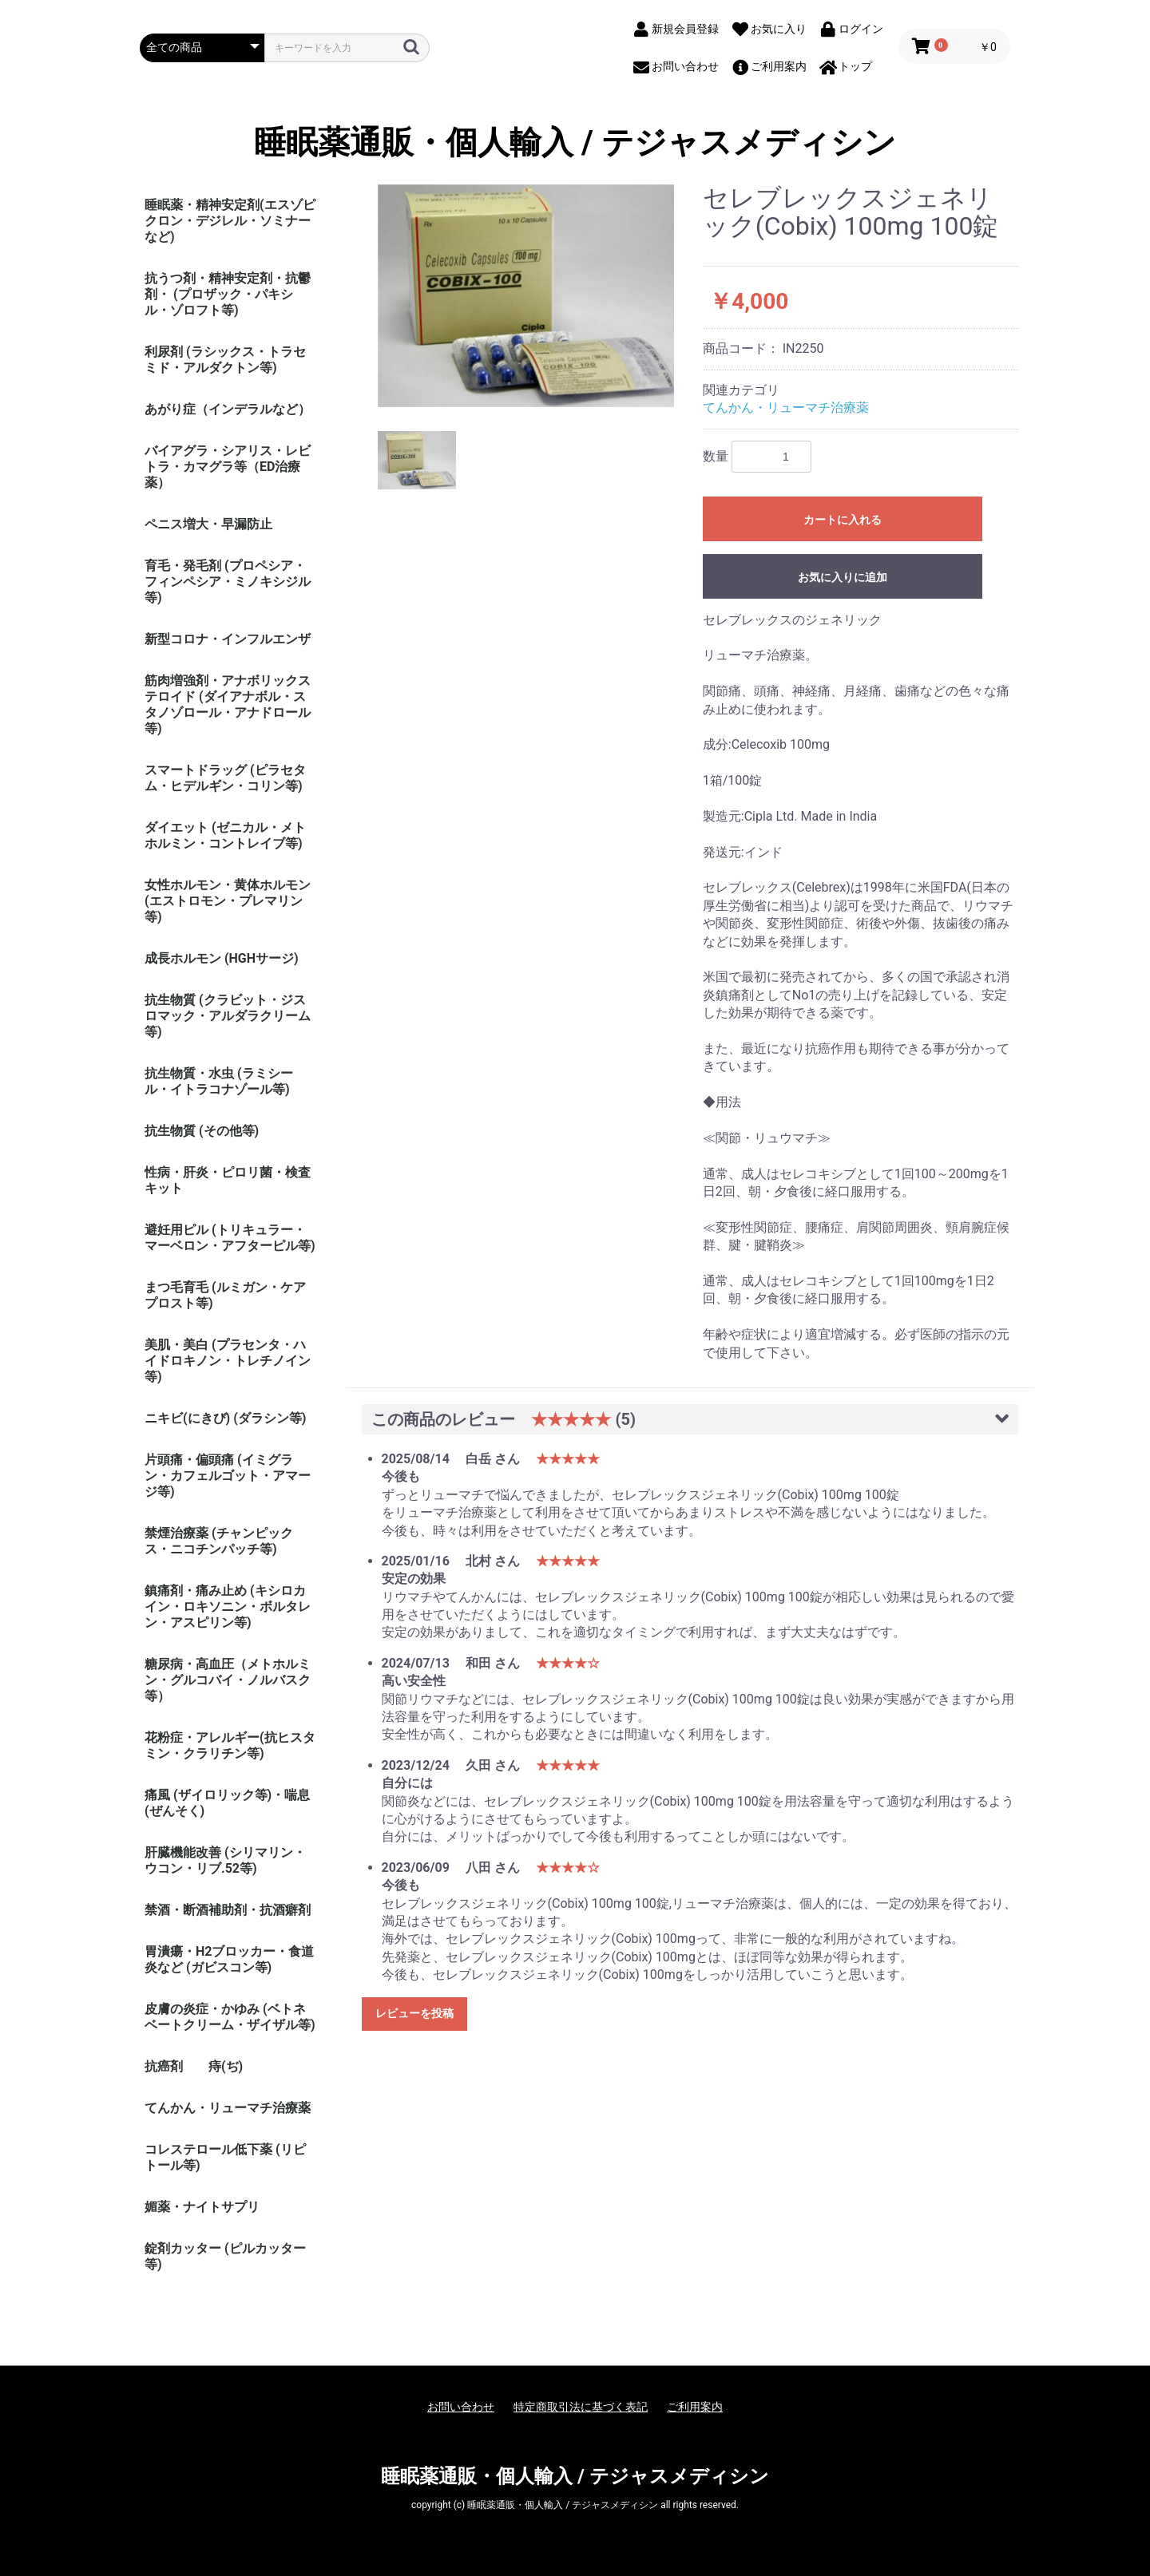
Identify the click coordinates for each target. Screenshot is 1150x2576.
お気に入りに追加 (842, 577)
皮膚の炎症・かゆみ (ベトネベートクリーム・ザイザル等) (230, 2016)
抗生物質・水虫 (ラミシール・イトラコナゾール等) (219, 1081)
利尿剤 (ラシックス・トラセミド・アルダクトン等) (225, 359)
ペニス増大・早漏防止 (208, 524)
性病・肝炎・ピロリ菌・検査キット (228, 1180)
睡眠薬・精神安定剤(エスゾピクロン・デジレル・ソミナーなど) (230, 220)
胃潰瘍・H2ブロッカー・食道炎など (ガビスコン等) (229, 1959)
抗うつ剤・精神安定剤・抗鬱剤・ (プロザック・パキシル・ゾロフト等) (228, 294)
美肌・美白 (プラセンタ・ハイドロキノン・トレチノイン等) (228, 1360)
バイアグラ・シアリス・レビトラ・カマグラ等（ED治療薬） (228, 466)
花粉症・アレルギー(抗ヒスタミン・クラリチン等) (230, 1745)
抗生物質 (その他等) (202, 1130)
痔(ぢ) (225, 2066)
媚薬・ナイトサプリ (202, 2206)
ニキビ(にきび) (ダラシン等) (225, 1418)
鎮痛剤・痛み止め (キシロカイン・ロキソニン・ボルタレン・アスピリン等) (228, 1606)
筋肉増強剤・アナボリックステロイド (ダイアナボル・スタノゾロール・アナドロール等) (228, 704)
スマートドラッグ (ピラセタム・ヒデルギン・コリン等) (225, 777)
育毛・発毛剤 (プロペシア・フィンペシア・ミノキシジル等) (228, 581)
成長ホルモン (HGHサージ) (222, 958)
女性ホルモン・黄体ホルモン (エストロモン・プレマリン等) (228, 900)
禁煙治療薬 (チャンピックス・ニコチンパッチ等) (219, 1541)
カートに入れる (842, 519)
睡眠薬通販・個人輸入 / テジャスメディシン (575, 142)
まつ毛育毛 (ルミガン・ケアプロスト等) (225, 1295)
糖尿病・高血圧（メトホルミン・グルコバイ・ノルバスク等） (228, 1679)
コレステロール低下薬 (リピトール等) (225, 2157)
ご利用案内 (695, 2406)
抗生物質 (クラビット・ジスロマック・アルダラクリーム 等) (228, 1015)
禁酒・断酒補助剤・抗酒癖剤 (228, 1909)
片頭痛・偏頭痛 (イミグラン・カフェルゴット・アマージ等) (228, 1475)
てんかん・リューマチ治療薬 (228, 2107)
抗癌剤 (164, 2066)
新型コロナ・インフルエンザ (228, 639)
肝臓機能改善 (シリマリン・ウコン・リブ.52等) (225, 1860)
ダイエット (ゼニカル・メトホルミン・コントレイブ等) (225, 835)
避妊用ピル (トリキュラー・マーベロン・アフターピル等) (230, 1237)
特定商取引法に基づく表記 (581, 2406)
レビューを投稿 (414, 2013)
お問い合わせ (460, 2406)
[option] (526, 295)
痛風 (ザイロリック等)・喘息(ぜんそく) (227, 1802)
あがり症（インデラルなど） (228, 409)
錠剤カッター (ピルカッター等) (225, 2256)
